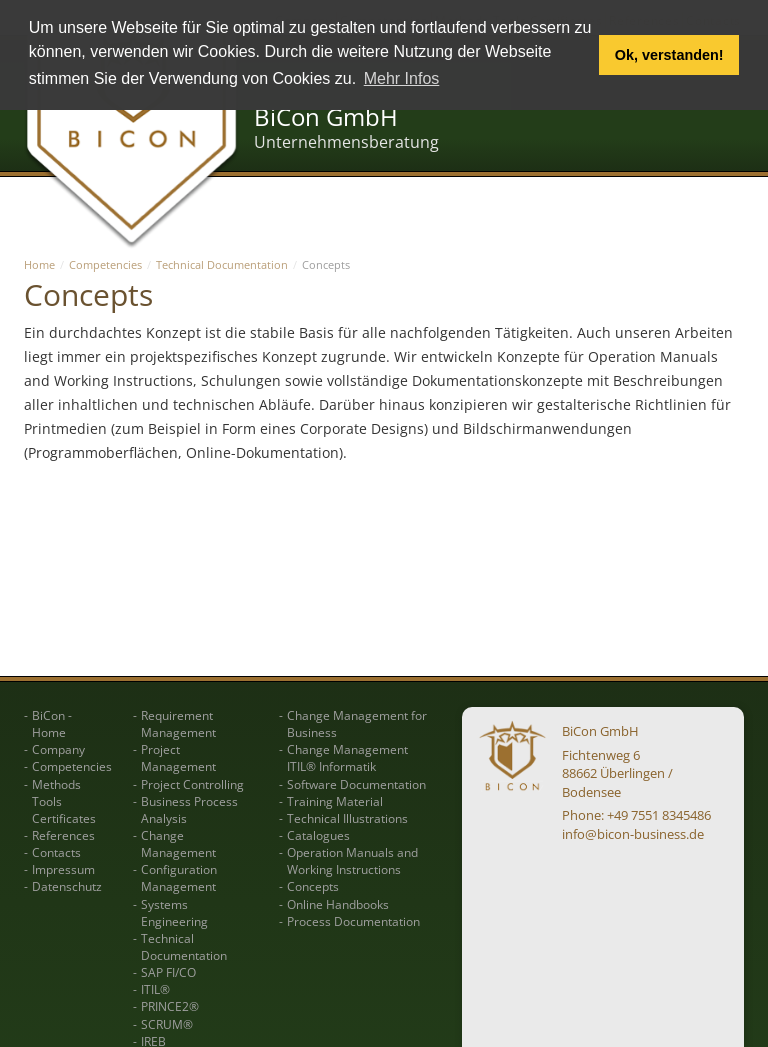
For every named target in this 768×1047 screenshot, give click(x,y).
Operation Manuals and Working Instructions (352, 861)
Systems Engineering (174, 913)
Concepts (313, 886)
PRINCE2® (170, 1006)
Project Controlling (192, 784)
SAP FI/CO (168, 972)
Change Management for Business (357, 724)
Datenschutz (67, 886)
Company (58, 749)
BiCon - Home (52, 724)
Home (39, 264)
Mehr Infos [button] (402, 78)
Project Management (178, 758)
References (63, 835)
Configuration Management (179, 878)
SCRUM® (167, 1024)
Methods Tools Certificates (64, 801)
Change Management (178, 844)
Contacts (56, 852)
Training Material (335, 801)
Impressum (63, 869)
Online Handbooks (338, 904)
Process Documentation (353, 921)
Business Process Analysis (189, 810)
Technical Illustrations (347, 818)
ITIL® (155, 989)
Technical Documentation (222, 264)
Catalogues (318, 835)
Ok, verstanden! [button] (669, 55)
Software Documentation (356, 784)
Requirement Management (178, 724)
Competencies (105, 264)
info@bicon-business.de (633, 834)
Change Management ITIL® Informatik (347, 758)
